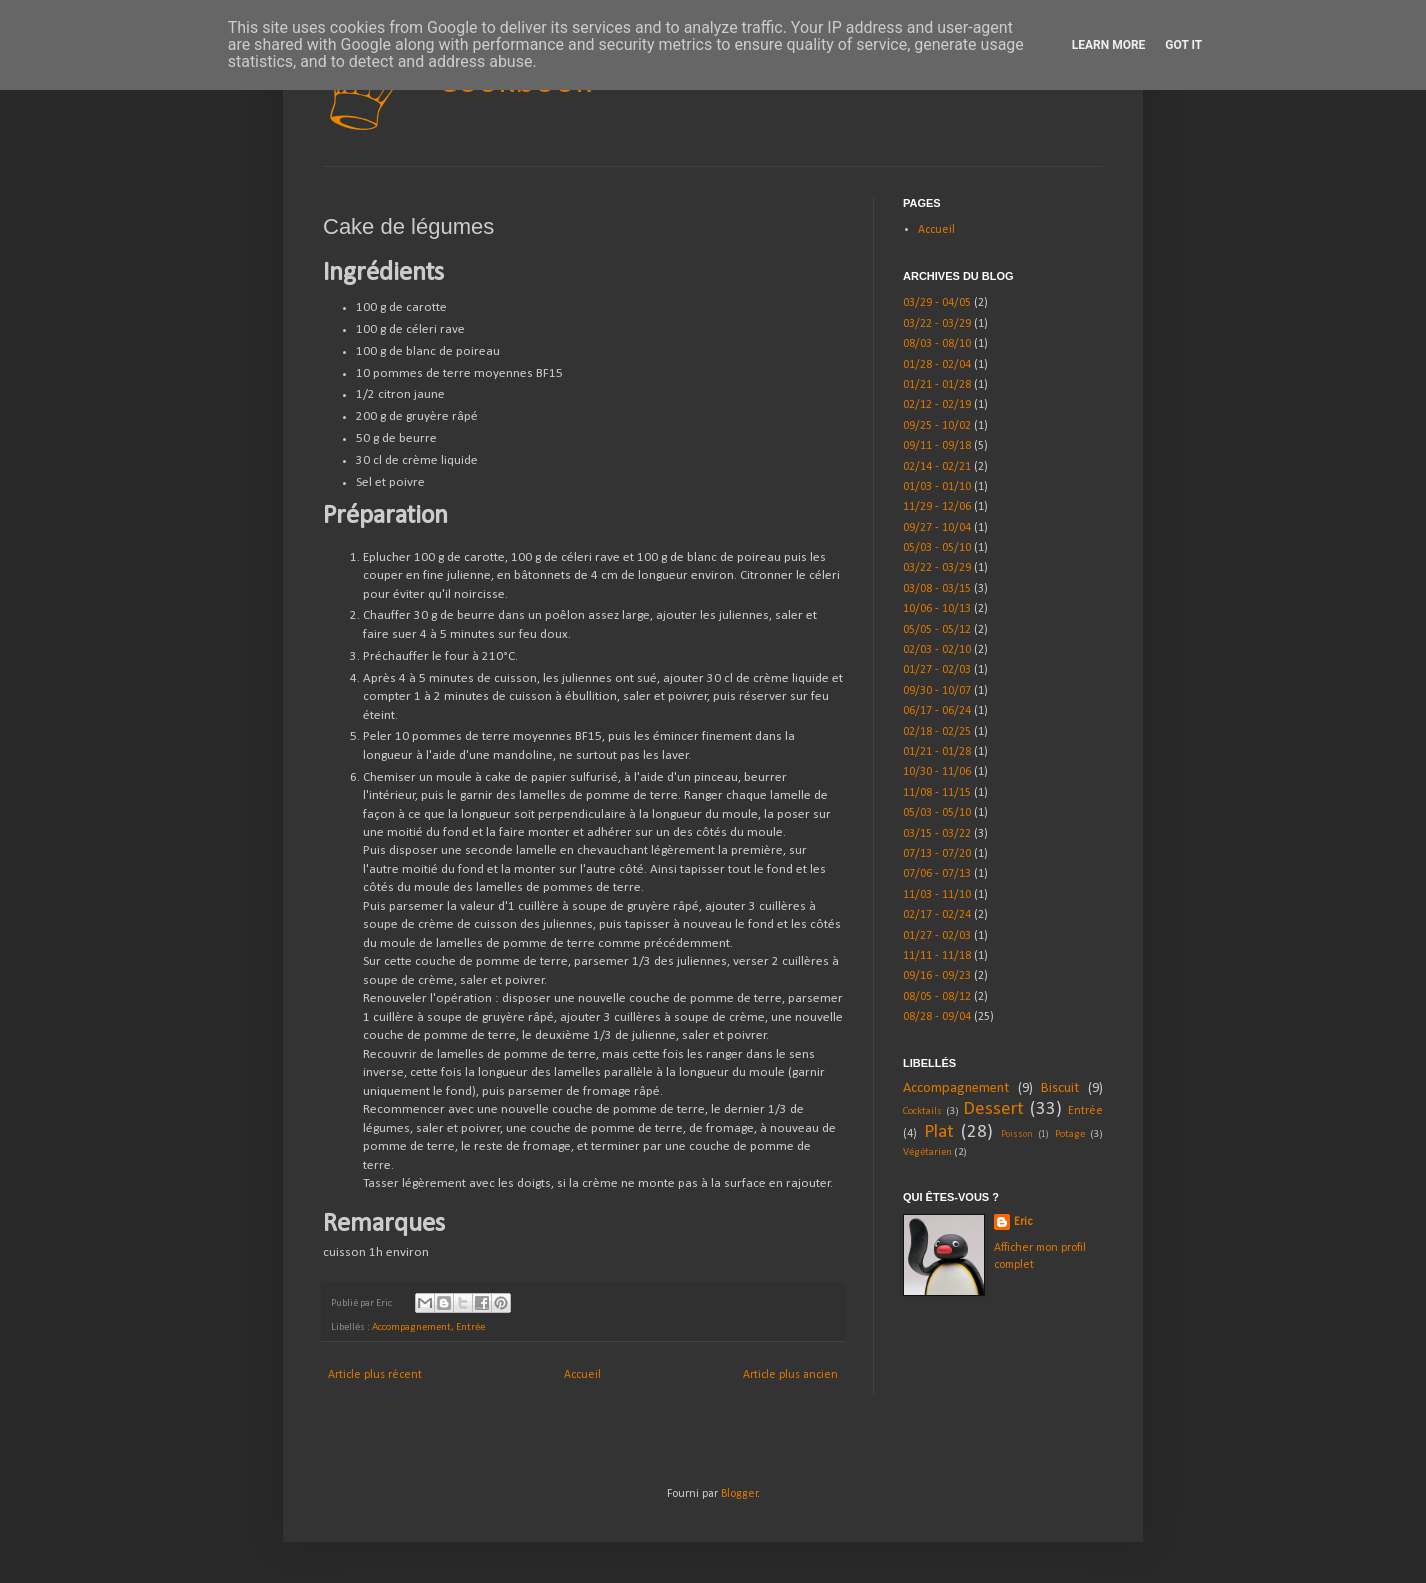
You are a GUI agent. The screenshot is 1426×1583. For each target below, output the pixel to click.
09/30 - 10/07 (937, 691)
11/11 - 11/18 (937, 956)
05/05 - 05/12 (937, 630)
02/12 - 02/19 (937, 405)
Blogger (739, 1494)
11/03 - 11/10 (937, 895)
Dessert (993, 1109)
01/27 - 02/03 (937, 670)
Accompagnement (411, 1327)
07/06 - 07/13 (937, 874)
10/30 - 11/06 (937, 772)
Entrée (470, 1327)
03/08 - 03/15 (937, 589)
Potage (1070, 1134)
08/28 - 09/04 (937, 1017)
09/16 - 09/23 (937, 976)
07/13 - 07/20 (937, 854)
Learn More (1109, 45)
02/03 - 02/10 (937, 650)
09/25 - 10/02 (937, 426)
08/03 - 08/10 (937, 344)
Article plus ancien (790, 1375)
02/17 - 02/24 (937, 915)
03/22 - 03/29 (937, 324)
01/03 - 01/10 (937, 487)
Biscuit (1060, 1088)
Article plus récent (375, 1375)
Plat (939, 1132)
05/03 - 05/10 (937, 548)
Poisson (1017, 1134)
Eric (1023, 1222)
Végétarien (927, 1152)
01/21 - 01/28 (937, 385)
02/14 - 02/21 (937, 467)
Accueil (582, 1375)
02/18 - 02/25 (937, 732)
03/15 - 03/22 (937, 834)
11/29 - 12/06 (937, 507)
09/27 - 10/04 (937, 528)
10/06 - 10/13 (937, 609)
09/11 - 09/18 (937, 446)
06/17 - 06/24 (937, 711)
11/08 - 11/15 (937, 793)
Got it (1183, 45)
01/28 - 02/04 (937, 365)
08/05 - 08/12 (937, 997)
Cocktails (922, 1111)
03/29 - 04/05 (937, 303)
